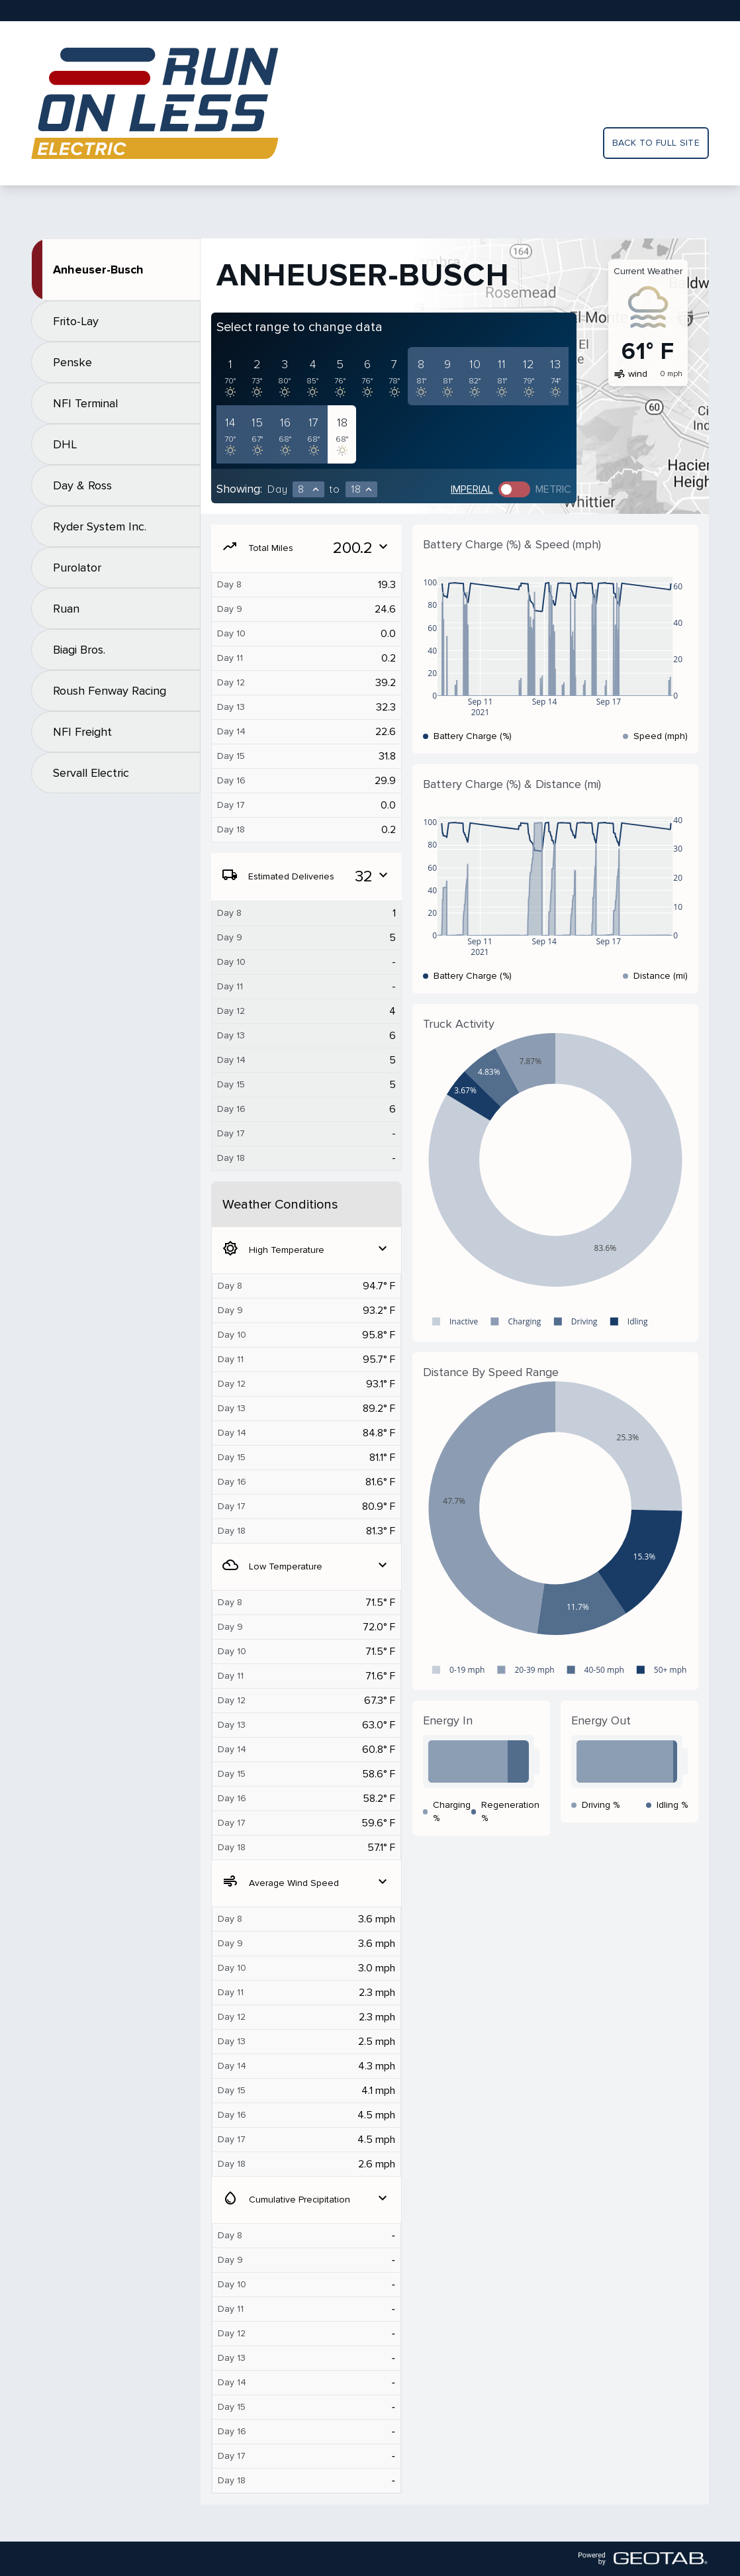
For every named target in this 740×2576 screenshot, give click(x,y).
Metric (553, 489)
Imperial (472, 489)
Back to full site (656, 142)
